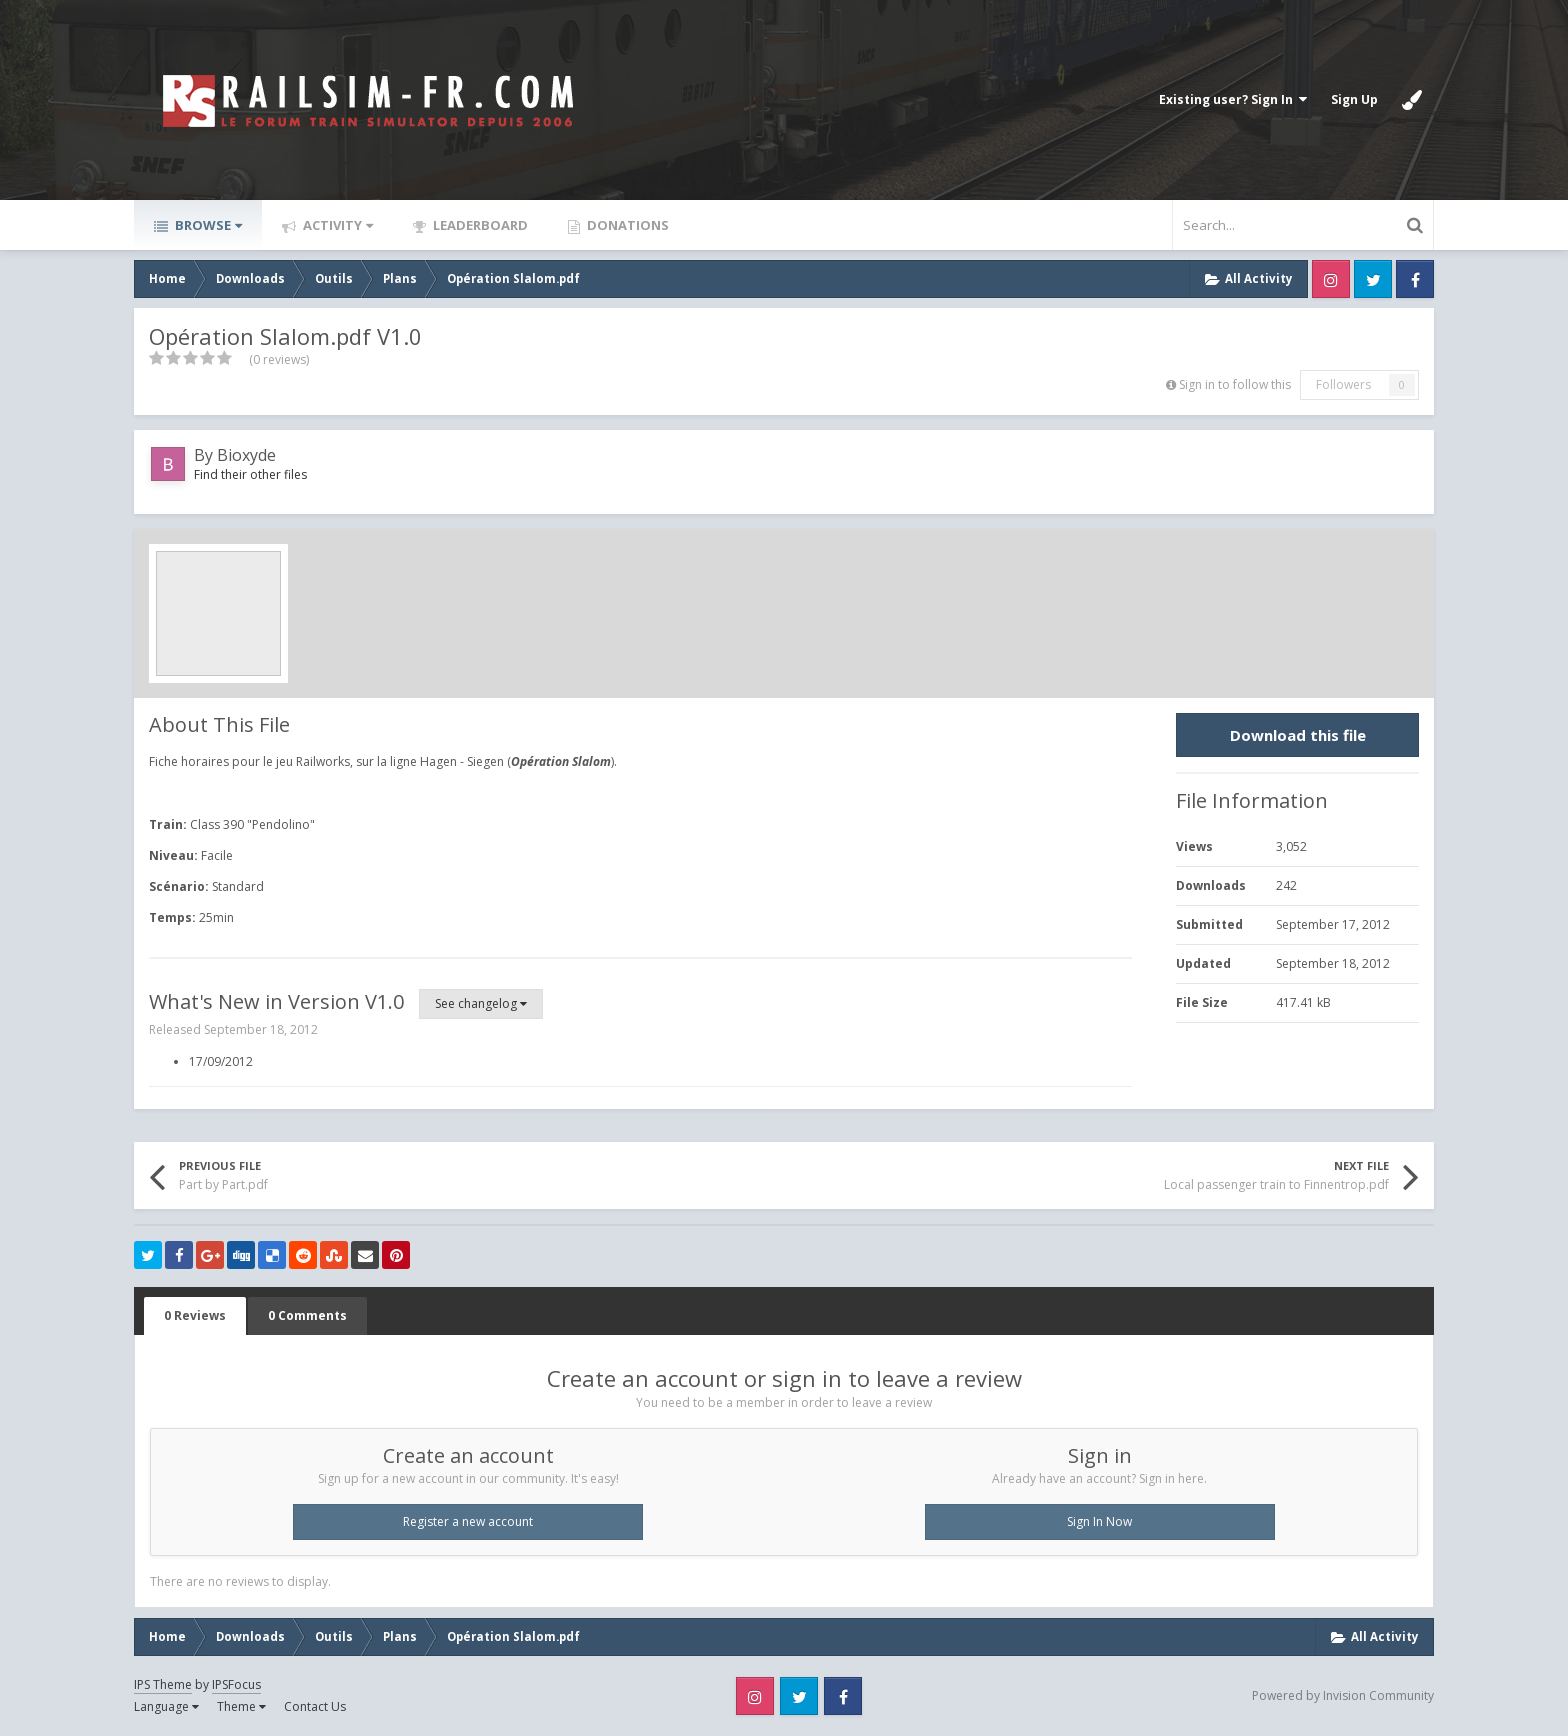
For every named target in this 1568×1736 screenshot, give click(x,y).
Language (166, 1706)
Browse (207, 225)
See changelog (481, 1003)
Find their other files (250, 474)
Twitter (1373, 279)
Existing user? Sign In (1233, 99)
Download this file (1298, 735)
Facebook (1415, 279)
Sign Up (1354, 99)
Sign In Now (1099, 1521)
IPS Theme (163, 1684)
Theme (241, 1706)
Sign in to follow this (1235, 384)
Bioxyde (246, 455)
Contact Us (315, 1706)
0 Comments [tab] (307, 1315)
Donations (626, 225)
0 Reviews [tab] (195, 1315)
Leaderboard (479, 225)
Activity (336, 225)
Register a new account (468, 1521)
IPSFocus (236, 1684)
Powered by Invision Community (1343, 1695)
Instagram (1331, 279)
